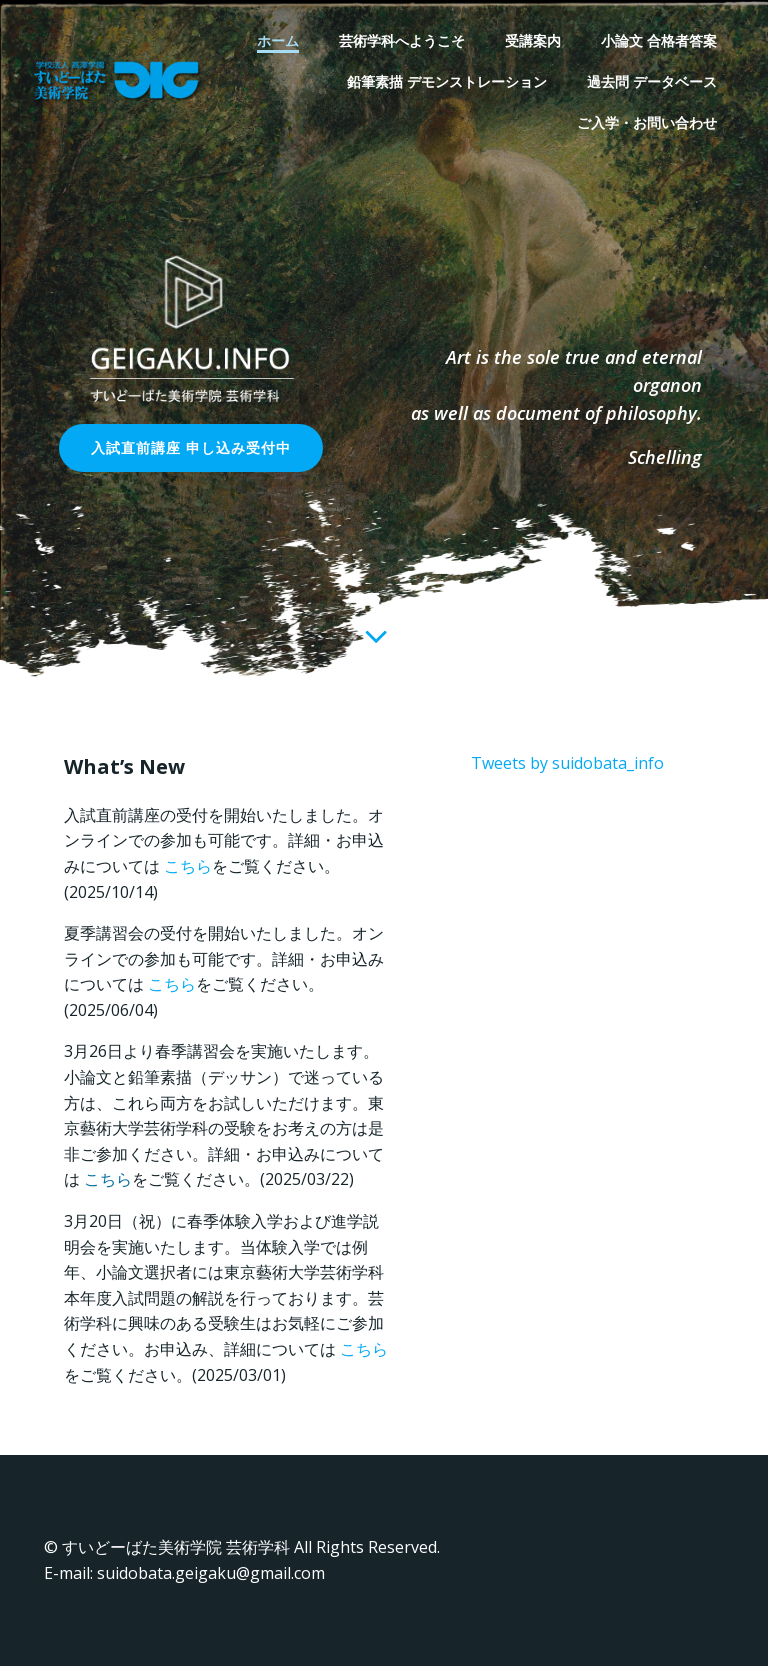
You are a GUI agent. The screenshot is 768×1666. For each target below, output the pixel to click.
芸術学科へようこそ (402, 40)
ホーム (278, 40)
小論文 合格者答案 (659, 40)
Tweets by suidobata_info (567, 763)
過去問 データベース (652, 81)
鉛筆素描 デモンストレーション (447, 81)
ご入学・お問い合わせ (647, 122)
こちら (188, 866)
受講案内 (533, 40)
